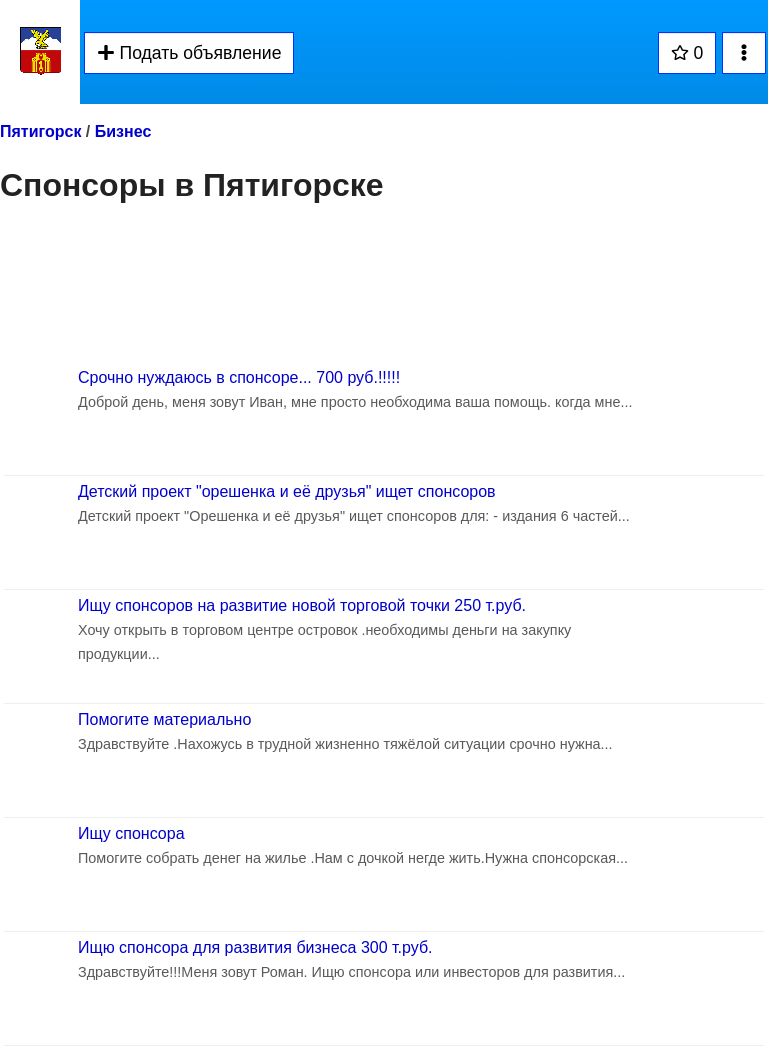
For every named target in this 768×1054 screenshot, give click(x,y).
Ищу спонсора (131, 833)
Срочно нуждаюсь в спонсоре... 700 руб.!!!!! (239, 377)
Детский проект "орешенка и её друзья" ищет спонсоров (287, 491)
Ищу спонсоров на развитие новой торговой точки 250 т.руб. (302, 605)
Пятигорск (40, 131)
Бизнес (123, 131)
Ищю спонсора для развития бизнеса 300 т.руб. (255, 947)
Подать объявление (189, 53)
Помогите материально (164, 719)
